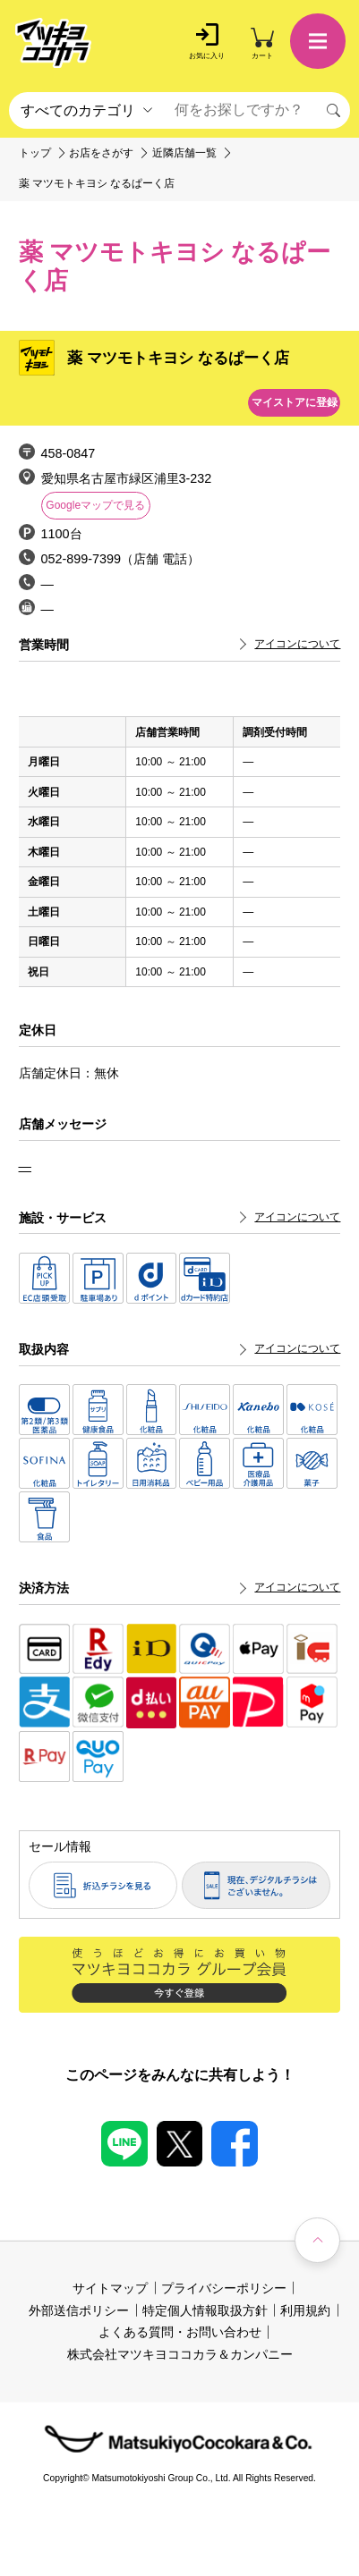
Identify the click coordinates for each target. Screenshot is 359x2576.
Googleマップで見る (95, 505)
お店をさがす (101, 153)
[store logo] (53, 44)
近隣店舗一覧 (184, 153)
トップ (35, 153)
